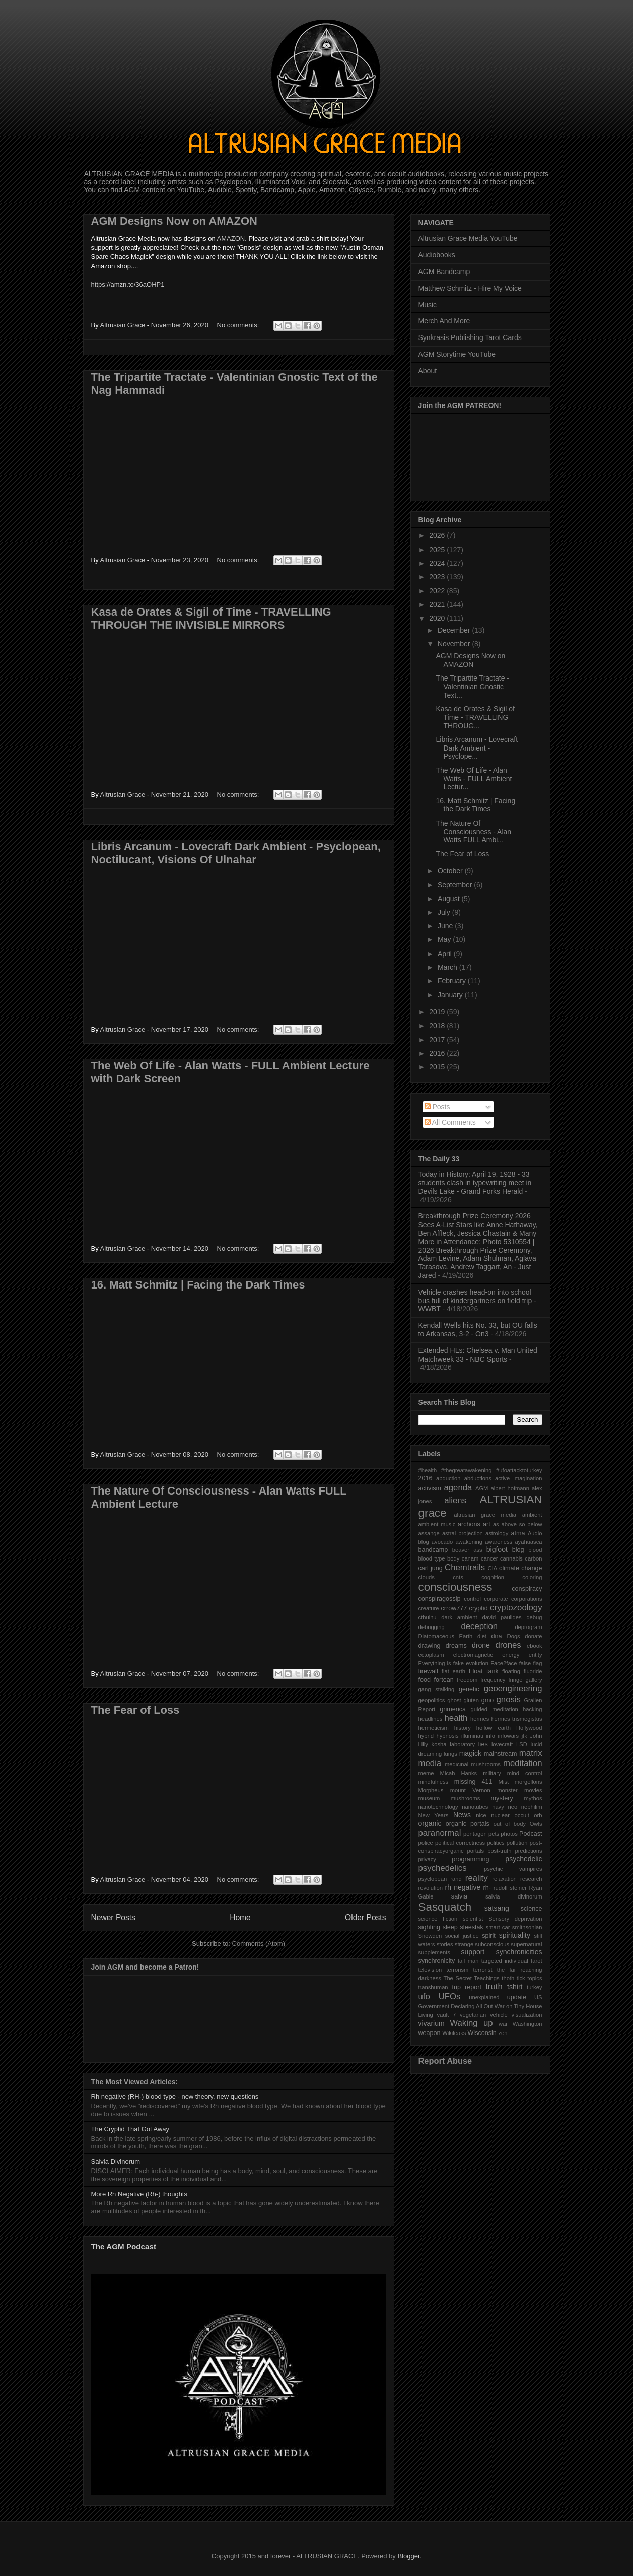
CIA (493, 1568)
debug (534, 1617)
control (472, 1599)
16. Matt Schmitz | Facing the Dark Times (198, 1284)
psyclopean (432, 1879)
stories (445, 1944)
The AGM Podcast (124, 2246)
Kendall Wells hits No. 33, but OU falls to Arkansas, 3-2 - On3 (477, 1329)
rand (455, 1879)
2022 (438, 591)
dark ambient (459, 1617)
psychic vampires (513, 1869)
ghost (454, 1700)
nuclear (500, 1815)
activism (429, 1488)
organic (430, 1823)
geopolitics (431, 1700)
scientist (473, 1919)
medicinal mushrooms (473, 1764)
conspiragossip (439, 1598)
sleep (450, 1927)
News (462, 1815)
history (462, 1728)
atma (518, 1533)
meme (426, 1773)
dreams (456, 1645)
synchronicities (519, 1952)
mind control (524, 1773)
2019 (438, 1012)
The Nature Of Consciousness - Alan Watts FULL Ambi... (473, 831)
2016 (438, 1053)
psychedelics (442, 1868)
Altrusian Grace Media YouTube (468, 238)
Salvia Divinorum (115, 2161)
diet (481, 1636)
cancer (489, 1558)
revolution (430, 1888)
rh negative (463, 1887)
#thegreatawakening (466, 1470)
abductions (477, 1478)
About (427, 371)
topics (534, 1978)
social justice (462, 1936)
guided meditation (494, 1709)
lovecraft (502, 1744)
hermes (479, 1719)
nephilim (531, 1807)
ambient (532, 1515)
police (425, 1843)
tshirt (514, 1987)
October (451, 871)
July (445, 912)
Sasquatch (445, 1907)
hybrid (426, 1736)
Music (427, 305)
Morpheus (431, 1790)
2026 (438, 535)
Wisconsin (481, 2033)
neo (512, 1807)
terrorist (483, 1970)
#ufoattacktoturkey (519, 1470)
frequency (492, 1680)
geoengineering (513, 1688)
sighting (429, 1927)
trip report (466, 1987)
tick (521, 1978)
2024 (438, 563)
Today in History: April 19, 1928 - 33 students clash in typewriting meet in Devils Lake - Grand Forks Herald (475, 1182)
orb (538, 1815)
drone (481, 1645)
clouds (426, 1577)
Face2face (503, 1663)
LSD (521, 1744)
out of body (510, 1824)
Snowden (430, 1936)
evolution (477, 1663)
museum (429, 1798)
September (456, 884)
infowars (508, 1736)
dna (496, 1636)
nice (481, 1815)
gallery (534, 1680)
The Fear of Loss (135, 1710)
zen (502, 2033)
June (446, 926)
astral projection (462, 1533)
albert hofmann (509, 1488)
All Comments (450, 1122)
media (430, 1763)
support (473, 1952)
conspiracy (527, 1588)
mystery (502, 1798)
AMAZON (231, 238)
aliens (455, 1500)
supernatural (526, 1944)
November (455, 644)
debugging (431, 1627)
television (430, 1970)
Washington (527, 2024)
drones (508, 1645)
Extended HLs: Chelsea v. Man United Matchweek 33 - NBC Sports (477, 1354)
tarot (536, 1961)
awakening (468, 1542)
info (490, 1736)
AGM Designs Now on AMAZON (174, 221)
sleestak (471, 1927)
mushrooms (465, 1798)
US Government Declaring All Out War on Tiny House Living (480, 2006)
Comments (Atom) (258, 1943)
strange (464, 1944)
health (456, 1718)
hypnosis (447, 1736)
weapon (429, 2033)
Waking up (471, 2023)
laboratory (462, 1744)
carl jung (430, 1568)
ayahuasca (528, 1542)
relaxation (504, 1879)
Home (240, 1917)
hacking (532, 1709)
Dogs (513, 1636)
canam (470, 1558)
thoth (508, 1978)
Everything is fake (441, 1663)
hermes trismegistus (516, 1719)
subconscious (492, 1944)
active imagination (518, 1478)
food (424, 1679)
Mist (504, 1782)
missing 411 (473, 1781)
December (455, 630)
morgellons (528, 1782)
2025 (438, 550)
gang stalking (436, 1689)
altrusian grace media (485, 1515)
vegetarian (473, 2015)
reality (476, 1878)
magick (470, 1753)
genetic (469, 1689)
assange (429, 1533)
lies (483, 1744)
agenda (458, 1488)
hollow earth (493, 1728)
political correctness (460, 1843)
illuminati (472, 1736)
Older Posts (365, 1917)
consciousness (455, 1587)
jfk (524, 1736)
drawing (429, 1645)
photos (509, 1834)
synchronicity (436, 1960)
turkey (534, 1987)
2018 (438, 1026)
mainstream (500, 1753)
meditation (522, 1763)
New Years (433, 1815)
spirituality (514, 1935)
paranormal (439, 1833)
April (446, 954)
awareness (498, 1542)
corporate (496, 1599)
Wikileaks (454, 2033)
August (449, 899)
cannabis (511, 1558)
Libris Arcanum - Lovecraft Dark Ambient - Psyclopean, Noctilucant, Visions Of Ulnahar (236, 853)
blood (535, 1550)
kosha (439, 1744)
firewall (428, 1671)
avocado (442, 1542)
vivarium (431, 2023)
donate (533, 1636)
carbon (533, 1558)
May (445, 939)
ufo (424, 1996)
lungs (450, 1754)
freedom (467, 1680)
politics (495, 1843)
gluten (470, 1700)
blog (518, 1549)
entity (535, 1655)
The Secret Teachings (472, 1978)
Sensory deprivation (515, 1919)
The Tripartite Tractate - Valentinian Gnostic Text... (472, 686)
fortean (443, 1679)
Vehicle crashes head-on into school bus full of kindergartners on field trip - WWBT (477, 1300)
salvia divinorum (513, 1896)
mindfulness (433, 1782)
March (448, 967)
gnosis (509, 1699)
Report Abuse (445, 2060)
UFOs (450, 1996)
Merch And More (444, 321)
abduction (448, 1478)
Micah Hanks (458, 1773)
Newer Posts (113, 1917)
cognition (492, 1577)
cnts (458, 1577)
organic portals (467, 1823)
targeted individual (504, 1961)
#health (427, 1470)
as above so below (517, 1524)
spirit (489, 1935)
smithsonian (527, 1927)
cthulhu (427, 1617)
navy (498, 1807)
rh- (487, 1887)
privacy (427, 1859)
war (503, 2024)
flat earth (453, 1671)
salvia (459, 1896)
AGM (481, 1488)
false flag (530, 1663)
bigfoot (497, 1549)
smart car (498, 1927)
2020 (438, 618)
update (517, 1997)
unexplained (484, 1997)
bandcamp (433, 1549)
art (486, 1524)
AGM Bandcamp (444, 271)
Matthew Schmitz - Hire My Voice (470, 288)
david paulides (501, 1617)
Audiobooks (436, 255)
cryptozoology (516, 1607)
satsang (496, 1908)
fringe (516, 1680)
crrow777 (454, 1608)
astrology (496, 1533)
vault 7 (446, 2015)
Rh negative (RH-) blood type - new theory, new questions (175, 2096)
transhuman (433, 1987)
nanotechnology (438, 1807)
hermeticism (433, 1728)
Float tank (484, 1671)
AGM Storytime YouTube (457, 354)
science (531, 1908)
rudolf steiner (510, 1888)
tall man (468, 1961)
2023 (438, 577)
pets (493, 1834)
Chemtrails (465, 1567)
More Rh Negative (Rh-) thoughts (139, 2194)
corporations (526, 1599)
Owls (536, 1824)
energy (510, 1655)
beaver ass (467, 1550)
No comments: (239, 325)
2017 (438, 1040)
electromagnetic (473, 1655)
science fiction (438, 1919)
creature (428, 1608)
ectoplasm (431, 1655)
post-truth (499, 1851)
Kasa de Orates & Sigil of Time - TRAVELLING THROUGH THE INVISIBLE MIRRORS (211, 618)
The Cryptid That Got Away (130, 2129)
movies (533, 1790)
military (492, 1773)
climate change (520, 1568)
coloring (532, 1577)
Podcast (530, 1833)
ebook (534, 1646)
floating (511, 1671)
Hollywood (529, 1728)
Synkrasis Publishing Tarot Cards (470, 337)
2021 (438, 604)
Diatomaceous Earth (445, 1636)
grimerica (453, 1709)
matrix (530, 1753)
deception (479, 1626)
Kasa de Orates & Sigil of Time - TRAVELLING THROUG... (475, 717)
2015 (438, 1067)
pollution (517, 1843)
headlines (430, 1719)
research (531, 1879)
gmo (487, 1700)
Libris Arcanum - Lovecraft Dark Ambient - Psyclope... (477, 748)
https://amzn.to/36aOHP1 (128, 284)
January (451, 995)
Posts (437, 1107)
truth (494, 1986)
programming (470, 1859)
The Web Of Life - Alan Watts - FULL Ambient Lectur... (474, 778)
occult (522, 1815)
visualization (527, 2015)
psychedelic (523, 1859)
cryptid (478, 1608)
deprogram (528, 1627)
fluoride (533, 1671)
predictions (528, 1851)
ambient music (437, 1524)
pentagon (475, 1834)
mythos (533, 1798)
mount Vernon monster (484, 1790)
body (453, 1558)
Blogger (408, 2556)
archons (469, 1524)
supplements (434, 1952)
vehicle (499, 2015)
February (453, 981)
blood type (431, 1558)
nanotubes (475, 1807)
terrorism (457, 1970)
